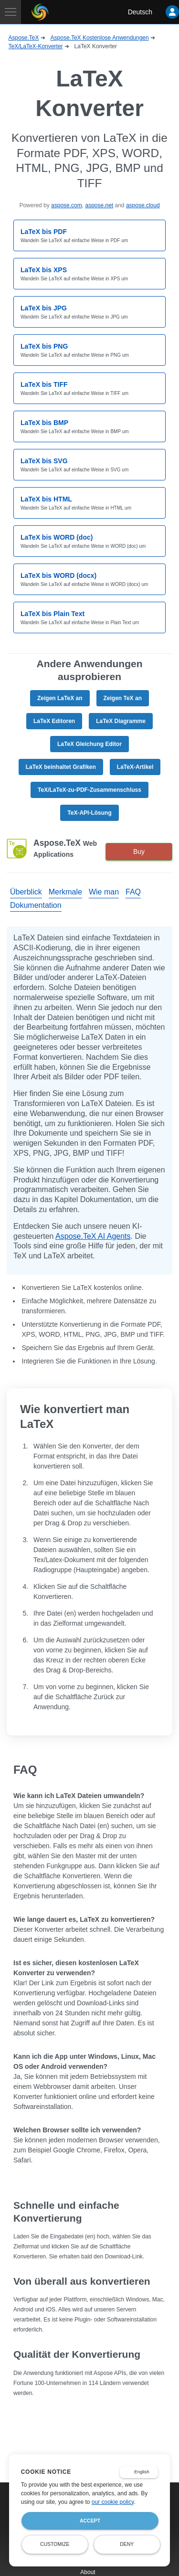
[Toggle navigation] (10, 12)
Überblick (26, 892)
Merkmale (65, 892)
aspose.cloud (143, 205)
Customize (55, 2544)
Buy (139, 851)
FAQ (133, 892)
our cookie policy (113, 2502)
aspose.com (66, 205)
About (87, 2572)
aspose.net (99, 205)
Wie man (104, 892)
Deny (127, 2544)
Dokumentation (36, 905)
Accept (90, 2520)
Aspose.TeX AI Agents (92, 1236)
